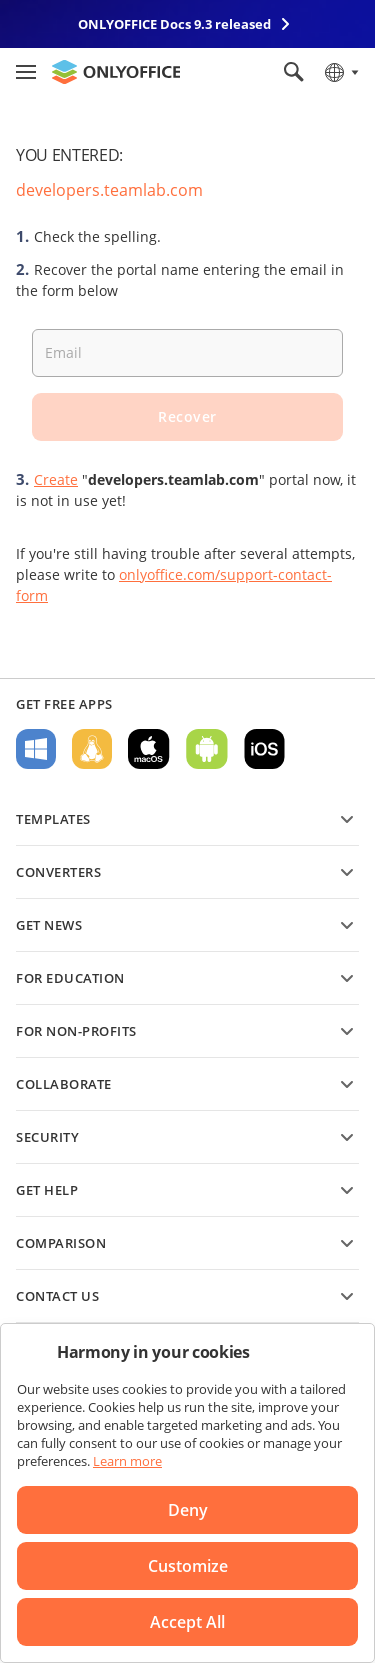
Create (56, 479)
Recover (187, 416)
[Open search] (294, 72)
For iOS (264, 749)
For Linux (92, 749)
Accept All (187, 1622)
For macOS (149, 749)
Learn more (127, 1461)
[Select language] (340, 72)
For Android (207, 749)
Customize (188, 1566)
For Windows (36, 749)
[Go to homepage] (116, 72)
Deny (188, 1510)
